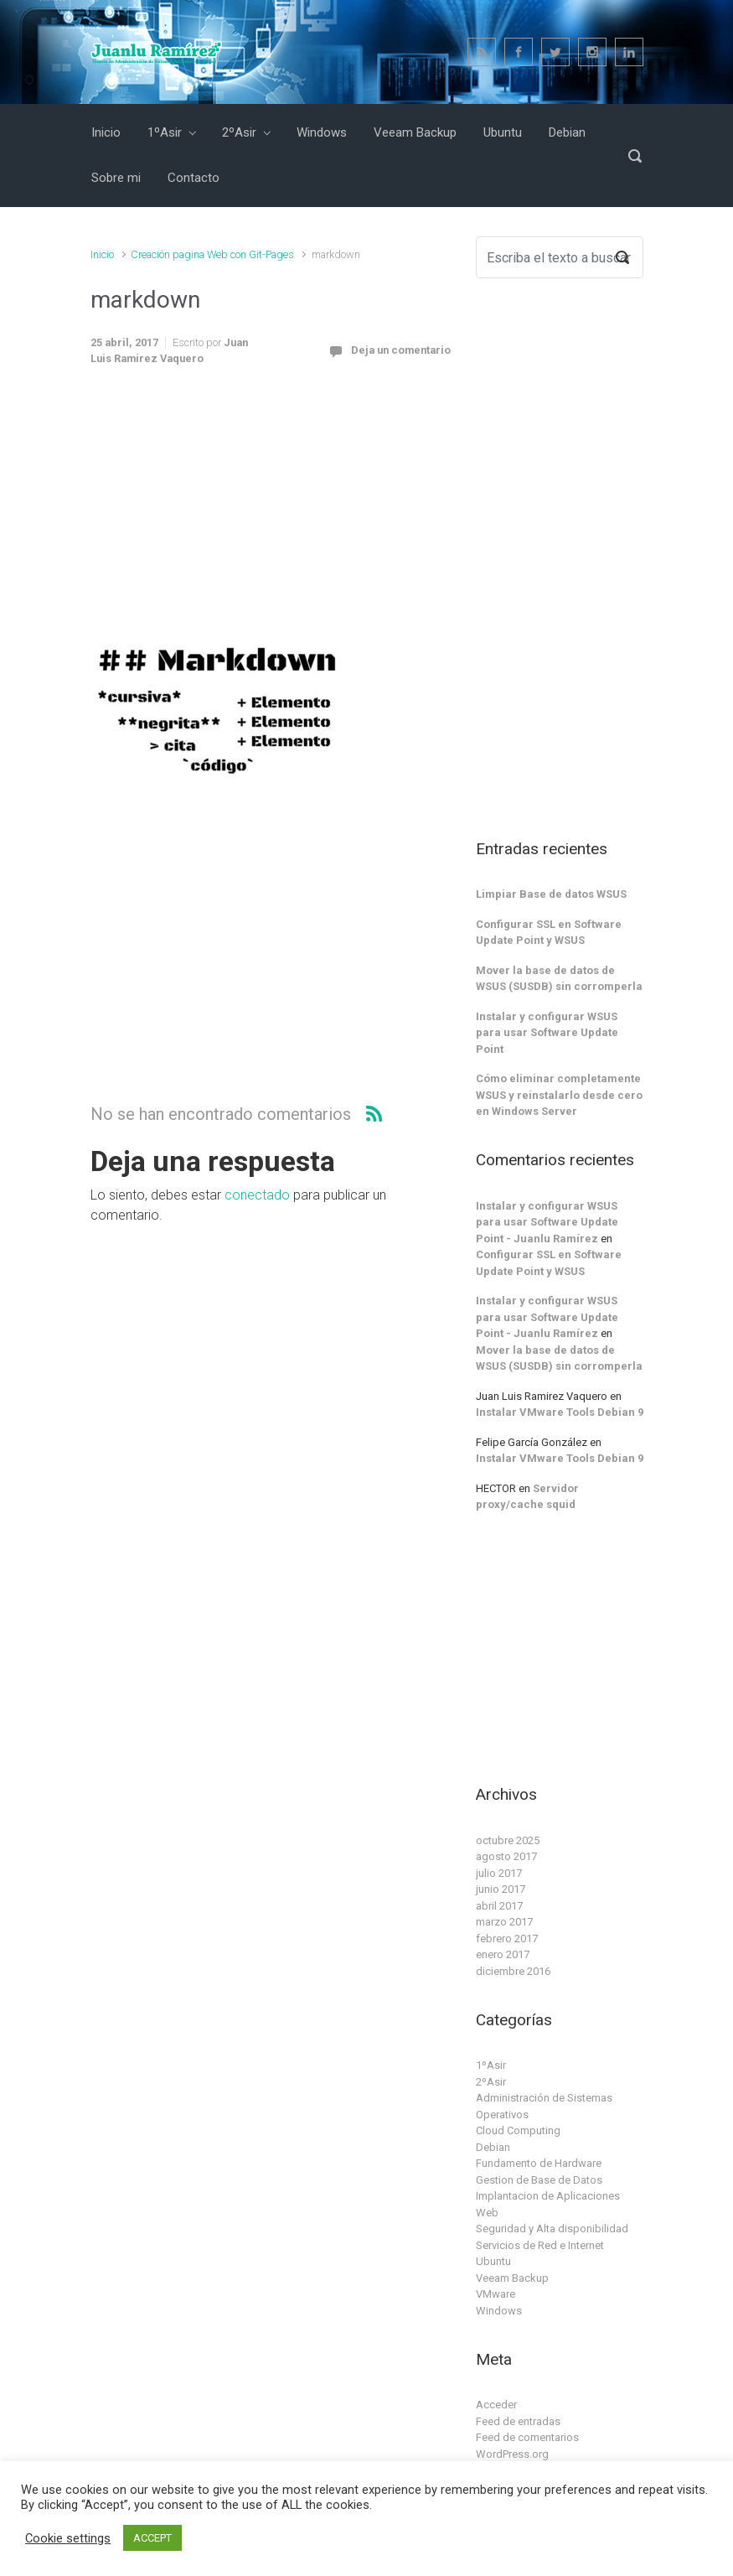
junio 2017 (500, 1889)
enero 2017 (502, 1954)
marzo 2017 (504, 1921)
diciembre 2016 (513, 1971)
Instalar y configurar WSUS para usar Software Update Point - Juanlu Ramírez (547, 1222)
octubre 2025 (507, 1840)
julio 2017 (499, 1873)
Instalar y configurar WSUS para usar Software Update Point (547, 1032)
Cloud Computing (518, 2130)
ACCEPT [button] (152, 2538)
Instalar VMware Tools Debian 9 (559, 1412)
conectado (257, 1195)
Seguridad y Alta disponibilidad (552, 2228)
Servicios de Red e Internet (540, 2245)
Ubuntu (493, 2261)
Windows (499, 2310)
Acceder (496, 2404)
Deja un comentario (401, 350)
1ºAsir (491, 2065)
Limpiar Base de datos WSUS (551, 894)
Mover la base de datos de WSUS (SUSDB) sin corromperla (559, 978)
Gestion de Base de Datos (539, 2180)
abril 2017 (499, 1906)
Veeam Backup (512, 2278)
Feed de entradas (518, 2421)
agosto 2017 (506, 1856)
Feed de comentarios (527, 2437)
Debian (493, 2147)
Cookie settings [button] (68, 2538)
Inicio (102, 254)
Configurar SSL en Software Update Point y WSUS (549, 932)
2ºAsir (491, 2082)
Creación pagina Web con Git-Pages (212, 254)
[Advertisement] (270, 510)
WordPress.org (512, 2454)
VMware (495, 2294)
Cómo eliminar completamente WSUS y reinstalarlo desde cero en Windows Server (559, 1094)
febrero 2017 (507, 1938)
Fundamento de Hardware (538, 2163)
